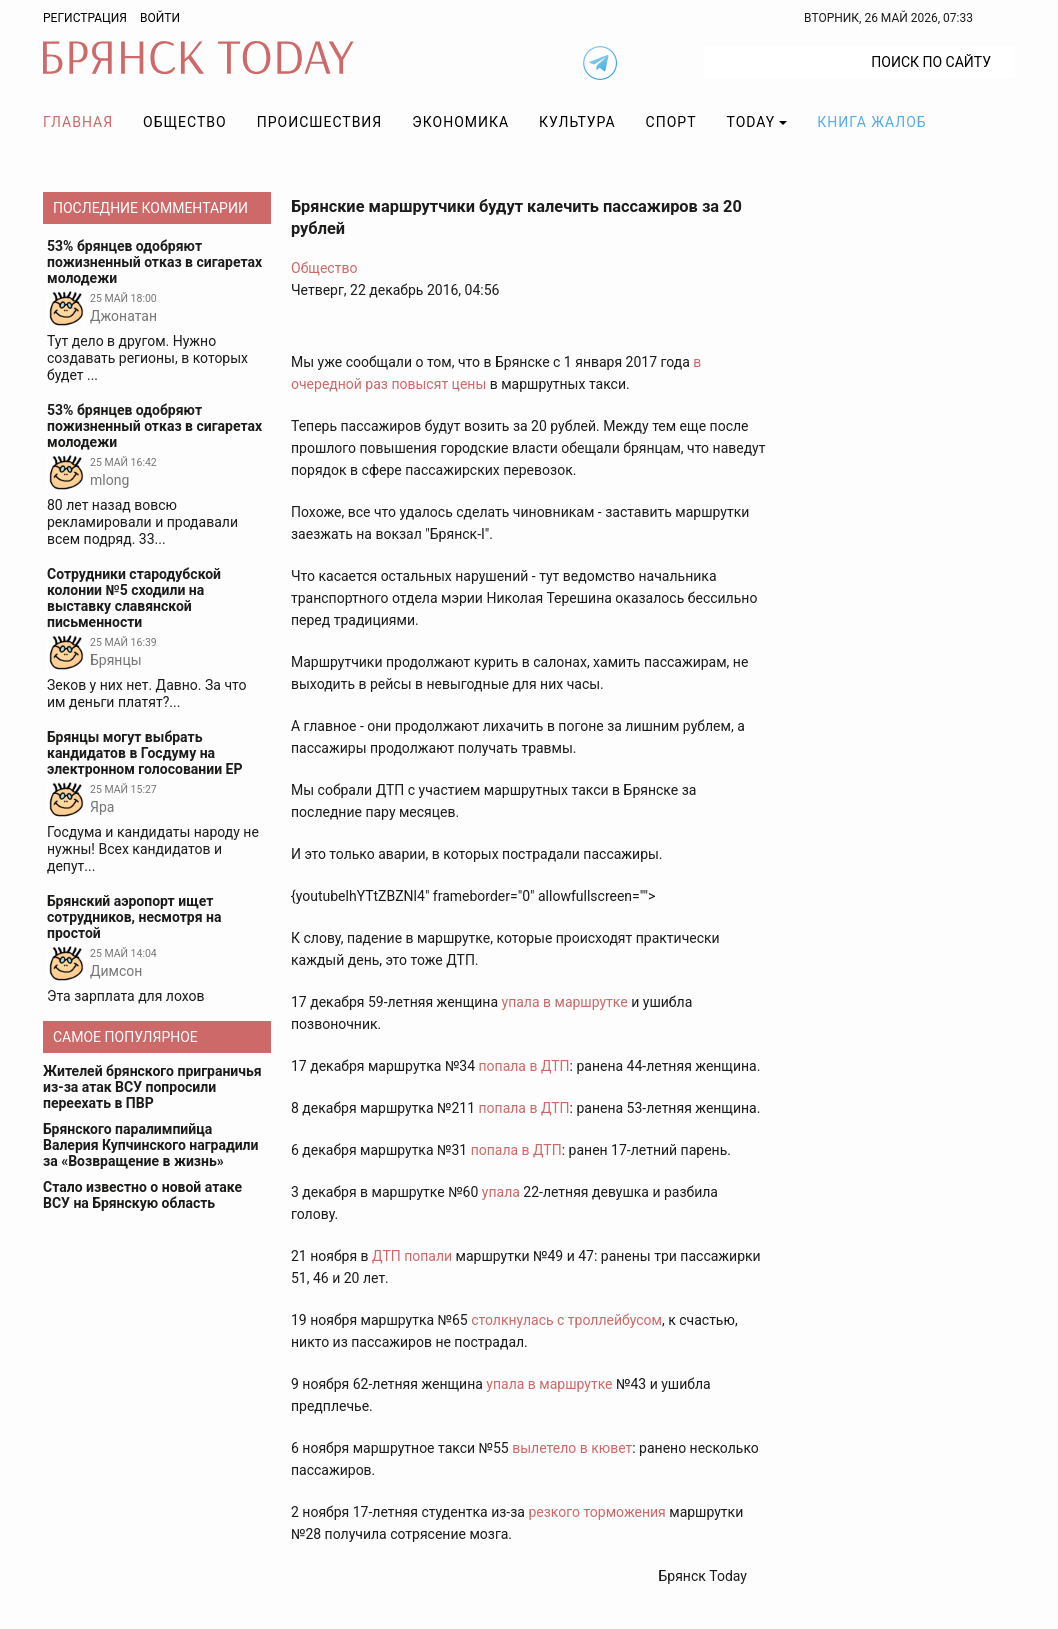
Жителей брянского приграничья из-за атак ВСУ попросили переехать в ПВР (152, 1087)
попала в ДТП (524, 1066)
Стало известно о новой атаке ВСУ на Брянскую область (142, 1195)
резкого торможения (596, 1512)
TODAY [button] (751, 122)
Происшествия (320, 122)
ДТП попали (412, 1256)
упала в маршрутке (565, 1002)
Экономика (460, 122)
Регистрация (85, 18)
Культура (577, 122)
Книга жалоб (871, 122)
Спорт (671, 122)
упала (501, 1192)
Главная (78, 122)
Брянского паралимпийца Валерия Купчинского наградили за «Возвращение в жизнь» (151, 1145)
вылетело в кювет (572, 1448)
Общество (185, 122)
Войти (160, 18)
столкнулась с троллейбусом (566, 1320)
